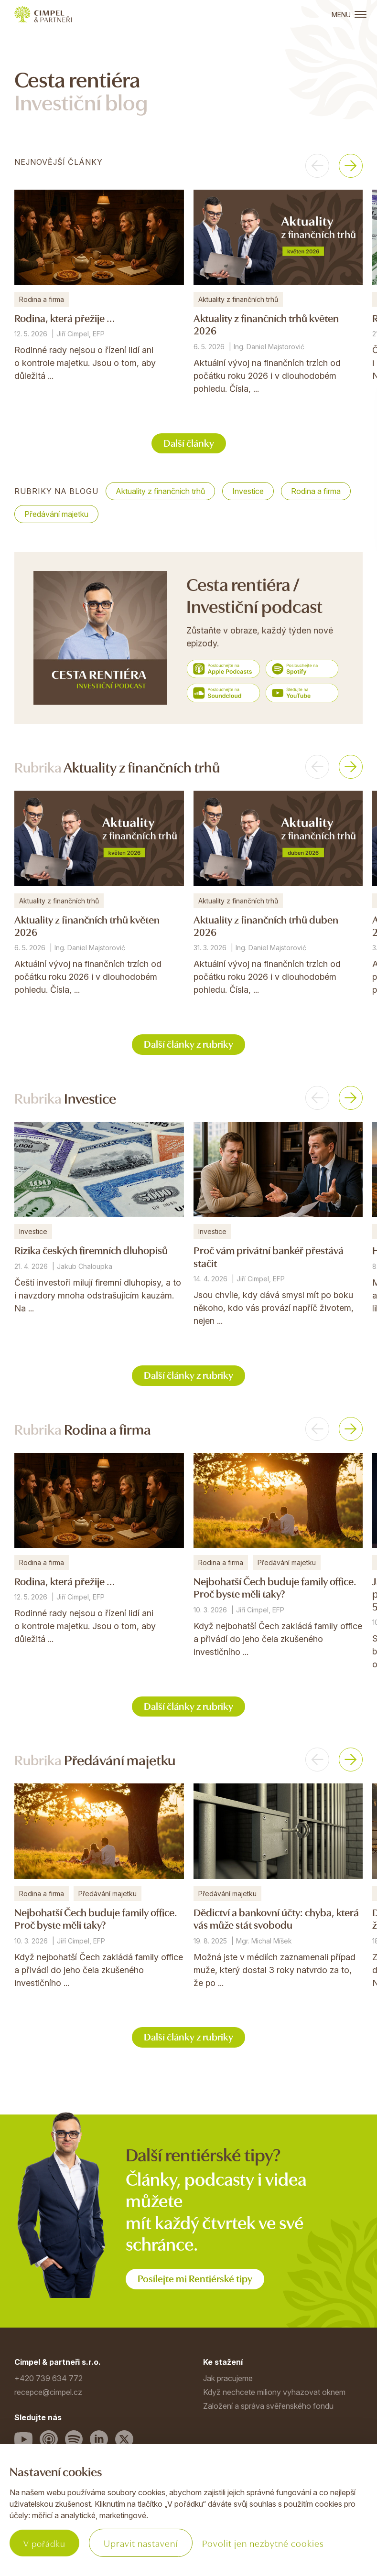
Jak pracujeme (228, 2382)
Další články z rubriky (189, 1044)
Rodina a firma (316, 492)
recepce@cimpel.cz (48, 2396)
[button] (317, 166)
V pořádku (46, 2542)
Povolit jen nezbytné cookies (267, 2542)
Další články (188, 442)
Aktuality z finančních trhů (160, 492)
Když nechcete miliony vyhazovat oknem (274, 2396)
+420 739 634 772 (48, 2382)
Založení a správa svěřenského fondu (268, 2410)
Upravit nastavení (145, 2542)
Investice (248, 492)
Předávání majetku (56, 515)
